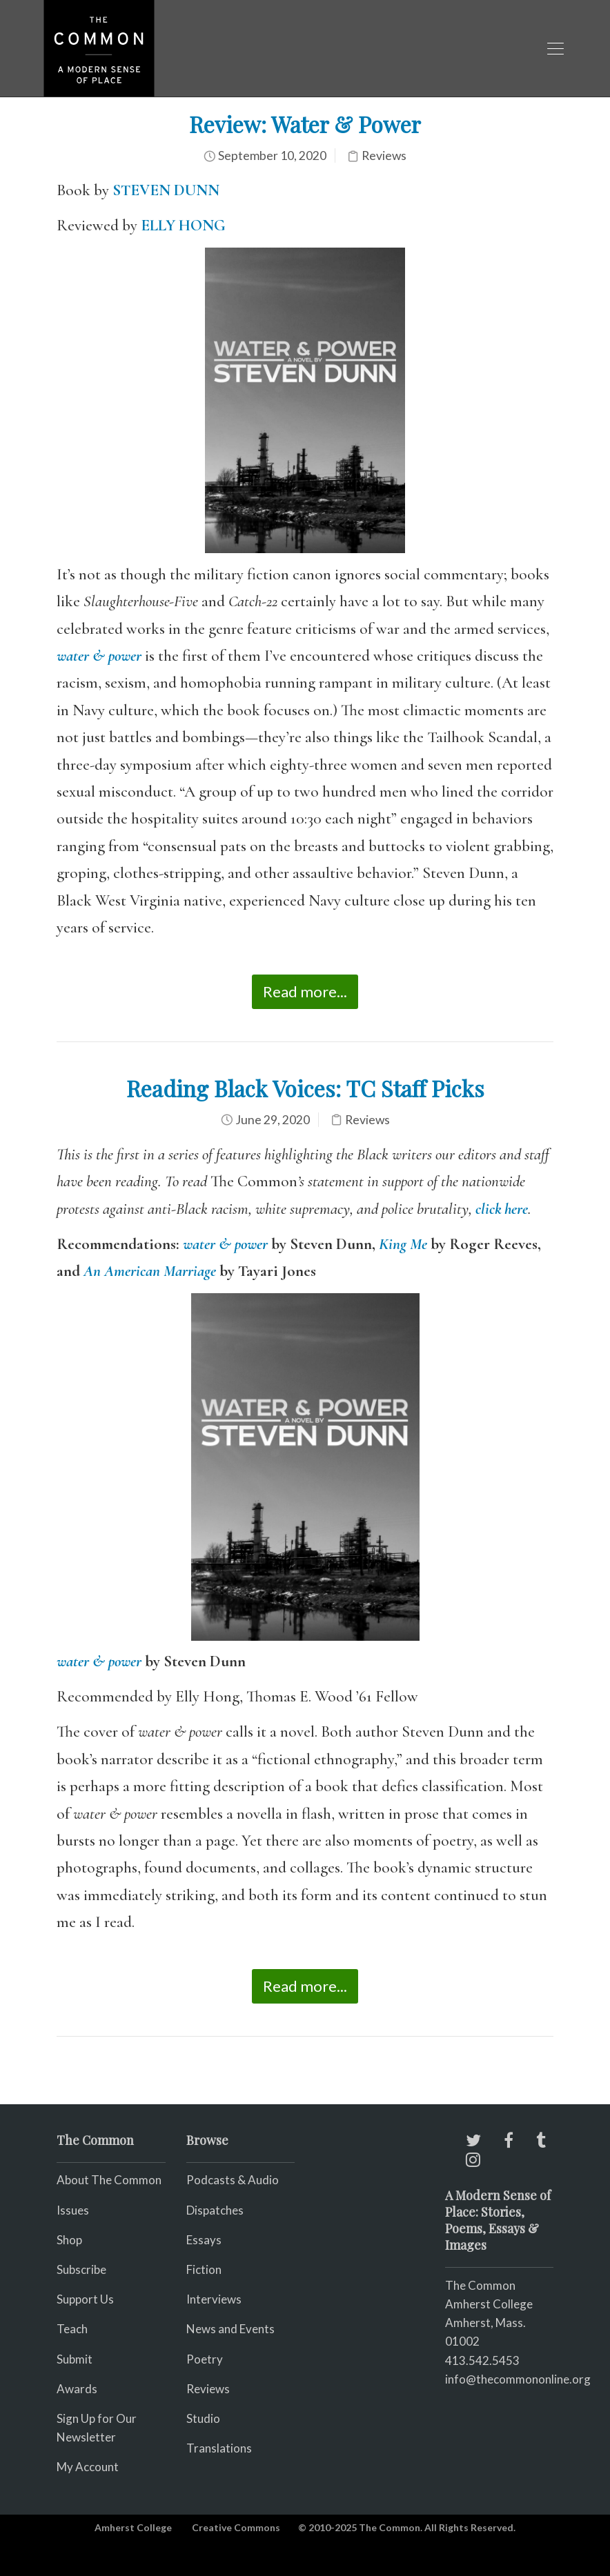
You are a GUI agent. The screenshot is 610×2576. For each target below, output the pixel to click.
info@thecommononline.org (518, 2379)
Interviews (214, 2299)
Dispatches (215, 2210)
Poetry (204, 2359)
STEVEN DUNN (165, 190)
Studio (203, 2418)
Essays (204, 2240)
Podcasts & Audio (232, 2180)
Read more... (305, 991)
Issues (73, 2210)
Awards (77, 2389)
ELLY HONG (183, 225)
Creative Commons (236, 2527)
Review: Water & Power (305, 124)
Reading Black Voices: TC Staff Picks (305, 1088)
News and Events (230, 2329)
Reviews (384, 155)
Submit (74, 2359)
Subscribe (81, 2269)
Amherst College (133, 2527)
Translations (219, 2448)
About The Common (109, 2180)
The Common (480, 2285)
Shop (69, 2240)
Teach (72, 2329)
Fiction (204, 2269)
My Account (88, 2466)
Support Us (85, 2299)
